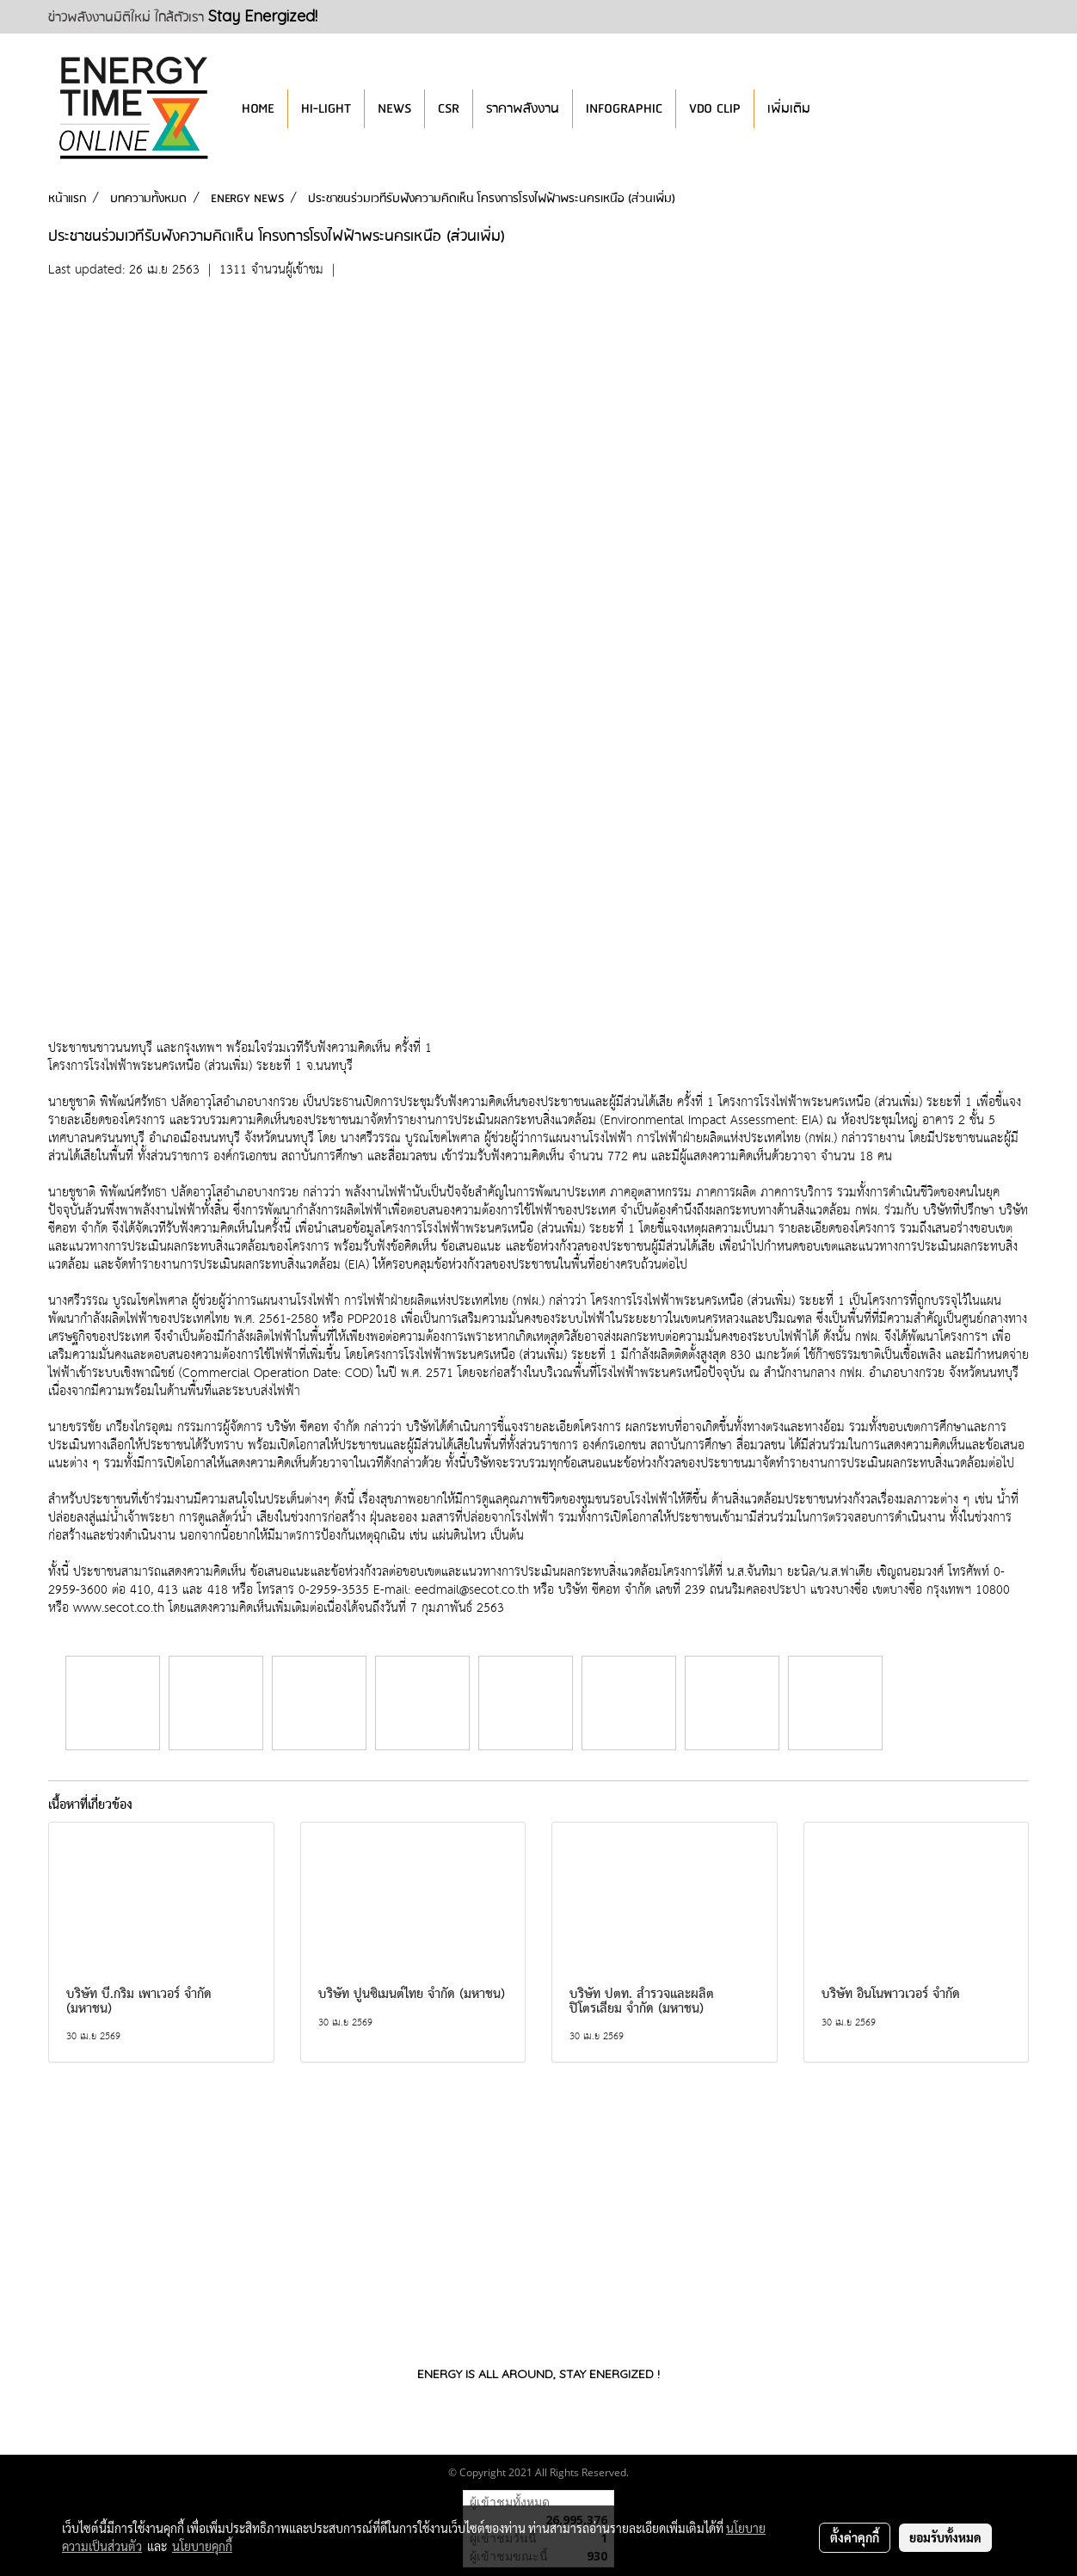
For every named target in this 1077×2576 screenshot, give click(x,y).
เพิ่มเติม (788, 108)
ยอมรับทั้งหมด (945, 2537)
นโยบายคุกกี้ (202, 2546)
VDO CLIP (715, 108)
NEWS (394, 108)
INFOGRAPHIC (624, 108)
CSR (448, 108)
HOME (258, 108)
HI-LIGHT (326, 108)
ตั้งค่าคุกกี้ (854, 2537)
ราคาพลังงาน (522, 108)
